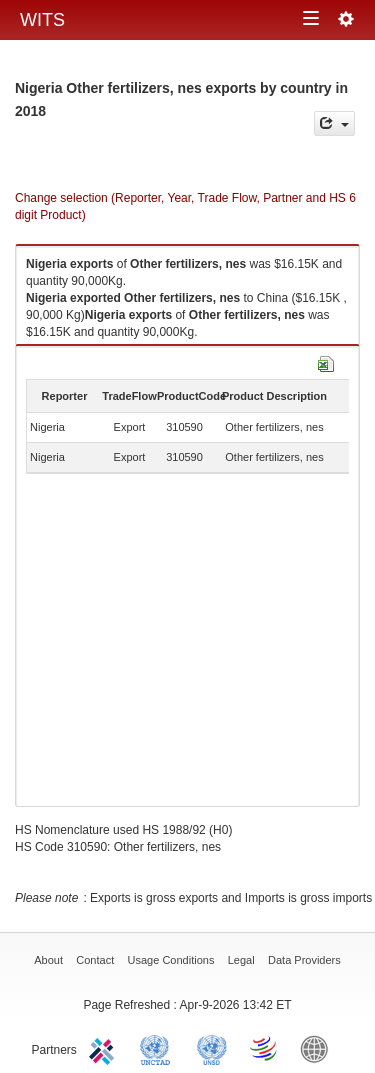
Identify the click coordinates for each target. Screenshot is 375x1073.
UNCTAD (159, 1048)
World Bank (319, 1048)
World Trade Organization (265, 1048)
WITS (42, 20)
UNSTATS (212, 1048)
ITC (105, 1048)
